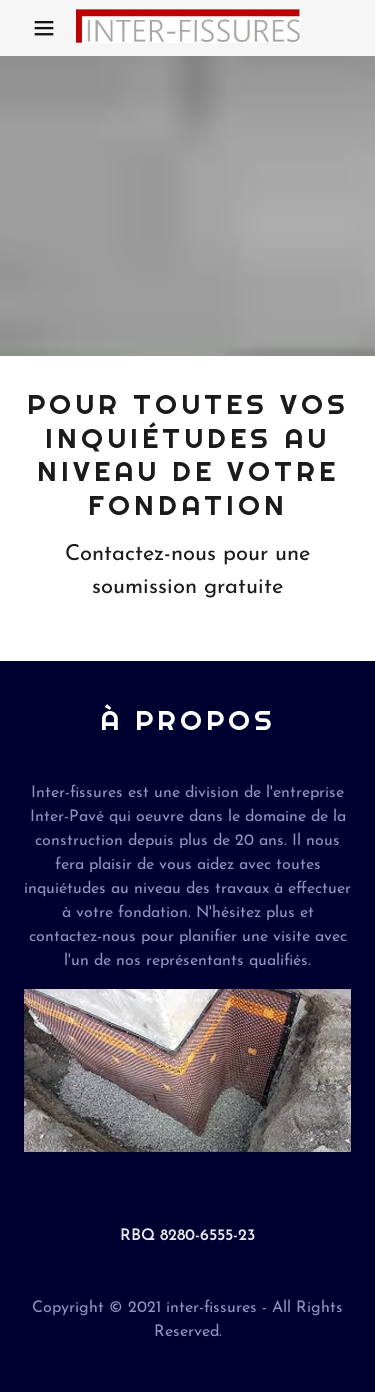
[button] (44, 28)
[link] (188, 28)
